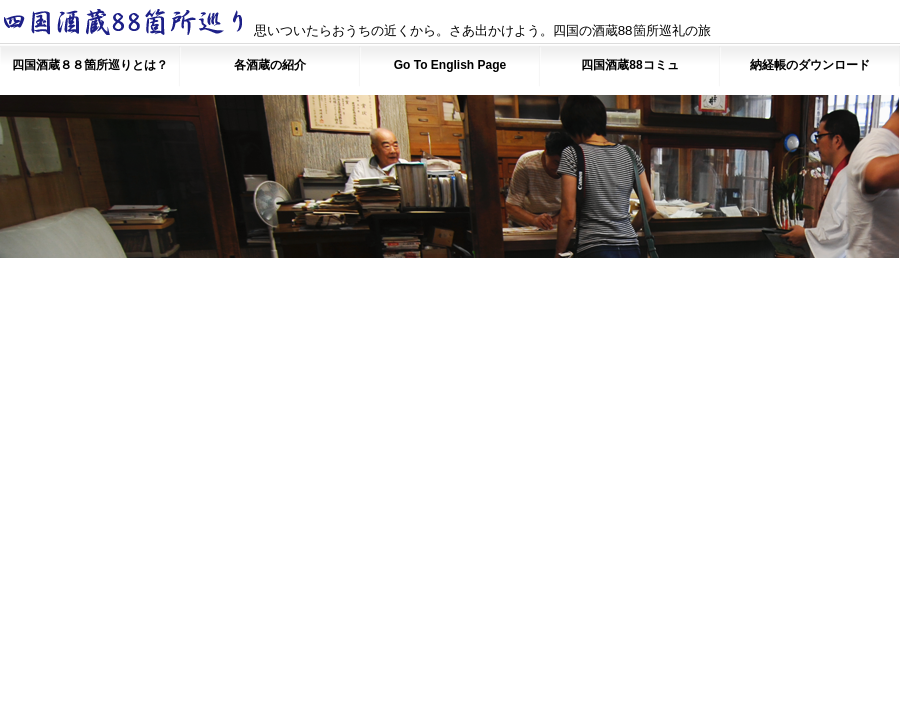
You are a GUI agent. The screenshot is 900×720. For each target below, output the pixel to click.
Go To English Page (450, 65)
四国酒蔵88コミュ (629, 65)
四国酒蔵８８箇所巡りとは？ (90, 65)
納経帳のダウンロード (810, 65)
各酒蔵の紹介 (270, 65)
